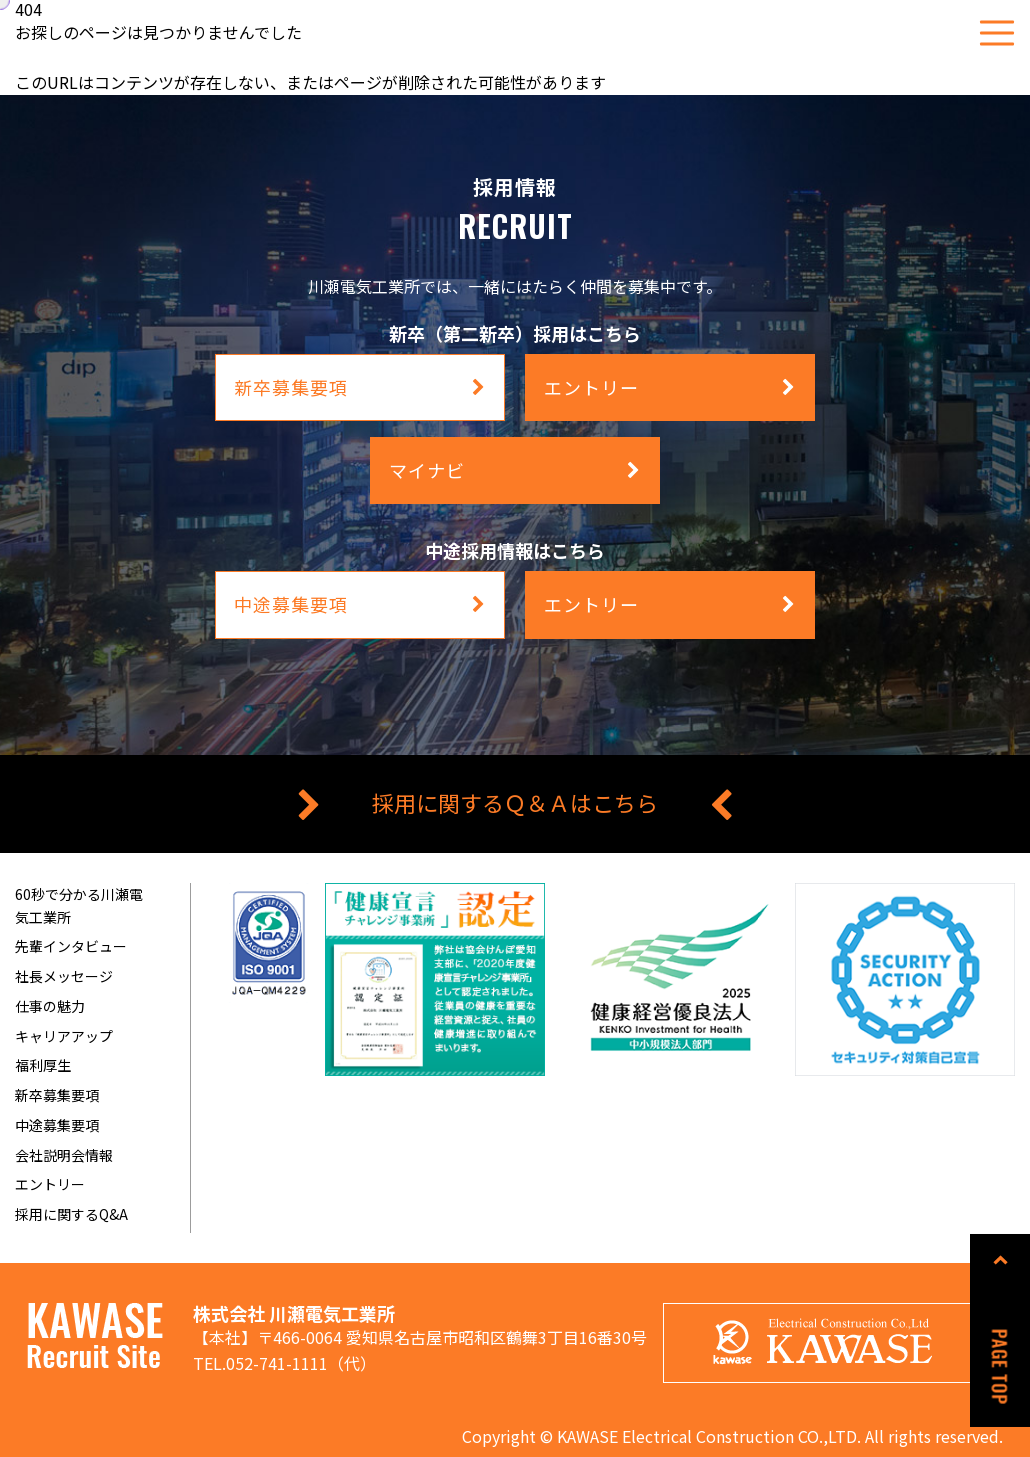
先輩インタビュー (71, 946)
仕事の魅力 (50, 1006)
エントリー (50, 1184)
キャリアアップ (64, 1036)
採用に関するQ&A (71, 1214)
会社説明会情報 (64, 1155)
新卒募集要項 (57, 1095)
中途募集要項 (57, 1125)
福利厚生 (43, 1065)
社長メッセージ (64, 976)
